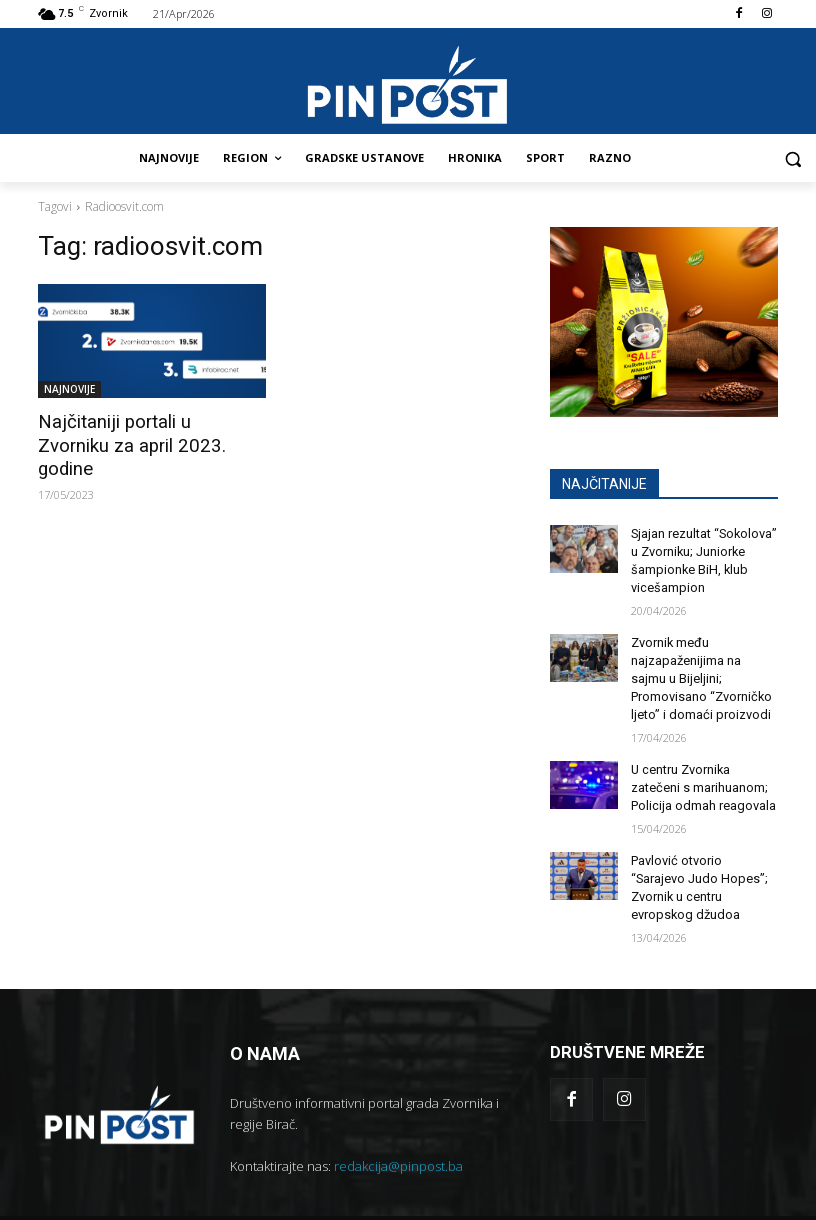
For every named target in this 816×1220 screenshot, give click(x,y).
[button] (792, 158)
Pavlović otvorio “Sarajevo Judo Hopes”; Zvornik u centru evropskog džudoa (702, 863)
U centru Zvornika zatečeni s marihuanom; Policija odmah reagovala (701, 776)
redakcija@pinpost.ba (398, 1130)
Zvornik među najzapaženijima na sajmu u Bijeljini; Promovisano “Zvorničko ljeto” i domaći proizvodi (704, 671)
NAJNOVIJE (69, 389)
